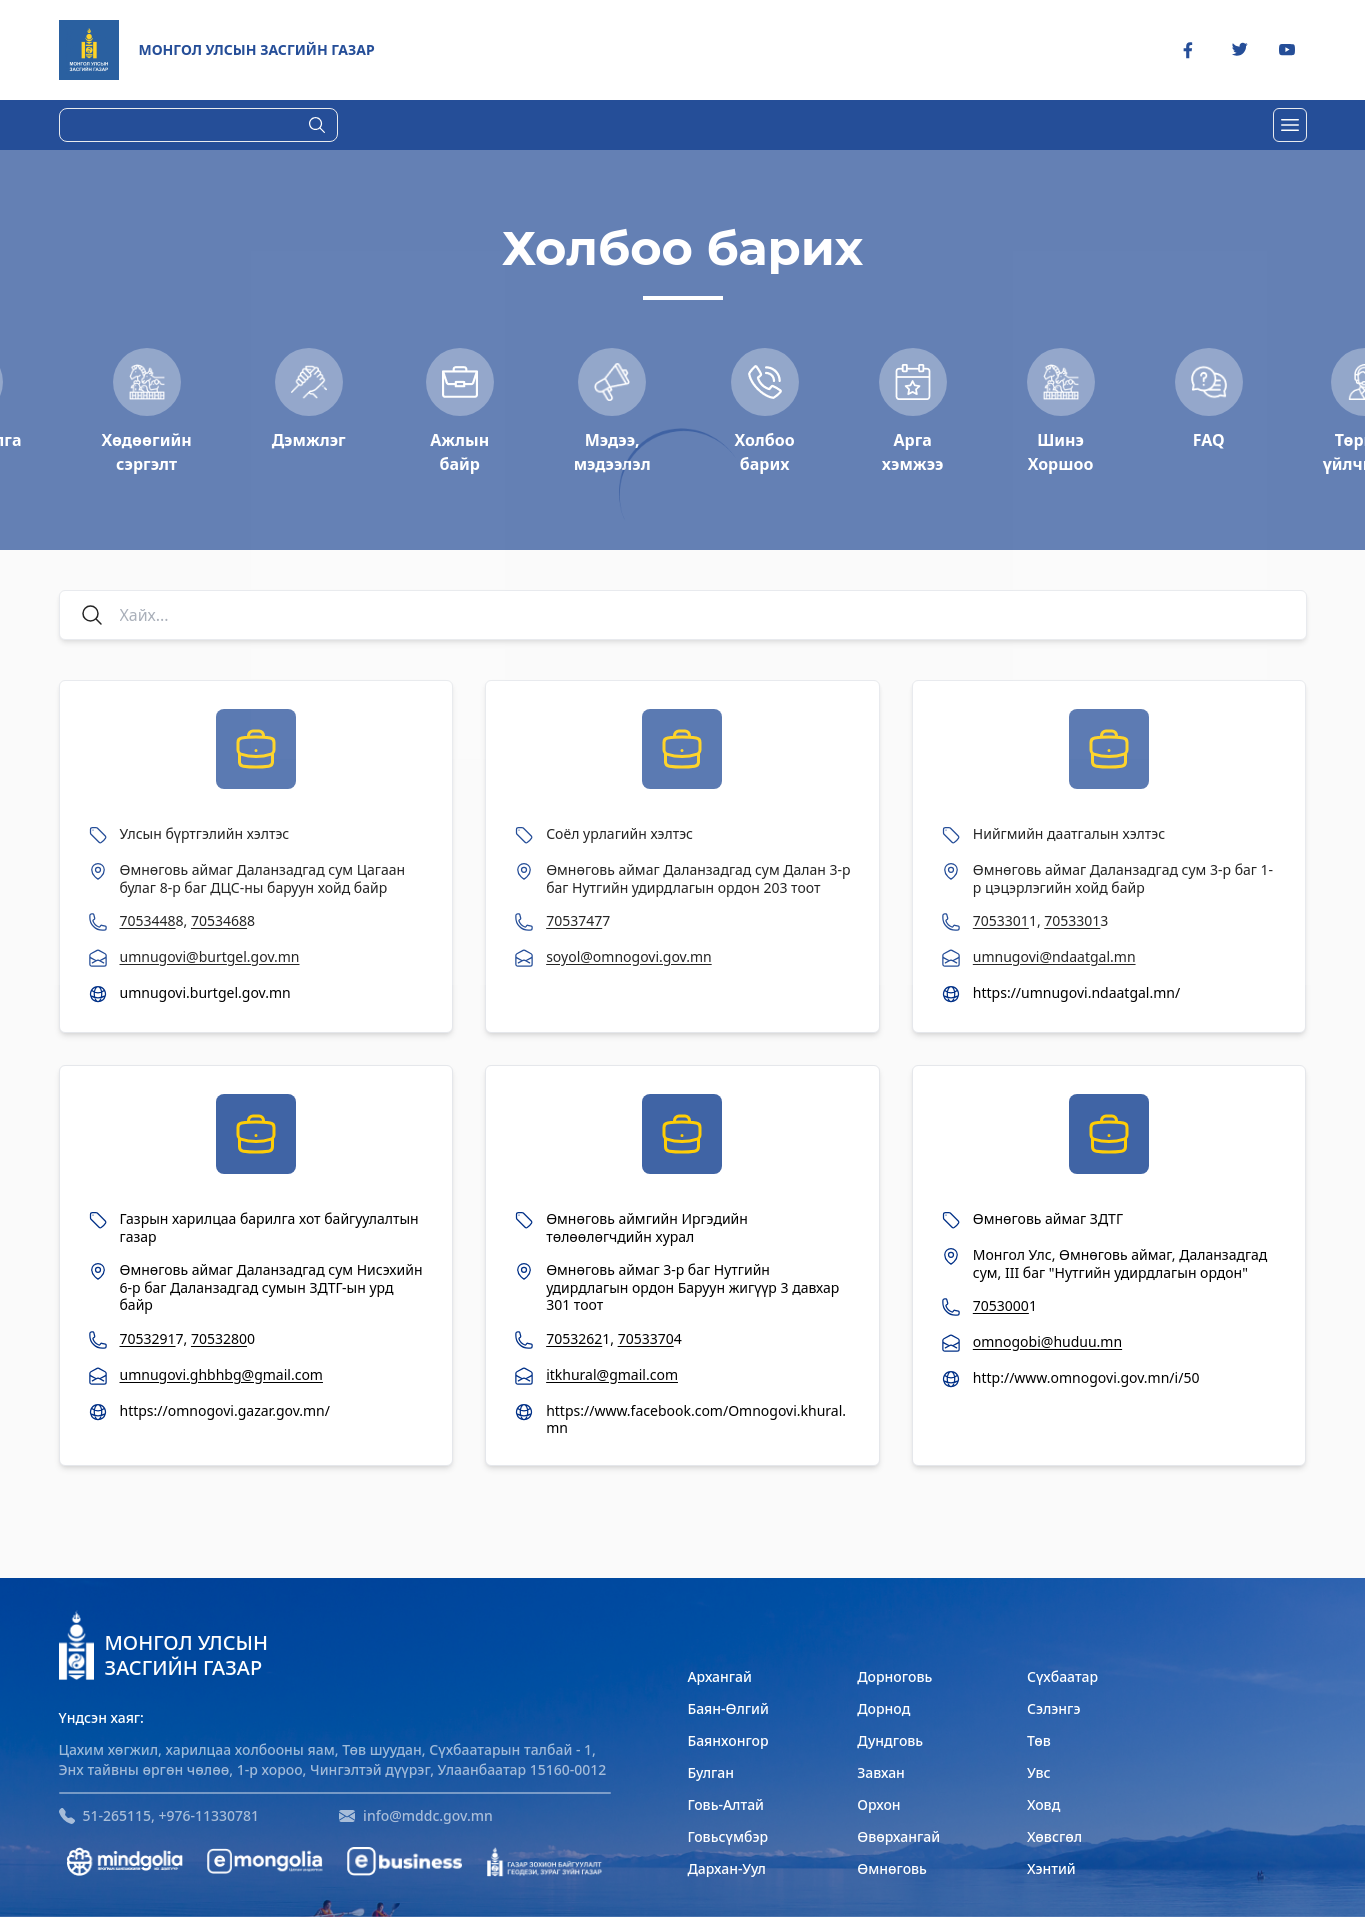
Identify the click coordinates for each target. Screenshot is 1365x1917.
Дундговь (890, 1740)
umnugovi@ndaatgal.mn (1054, 956)
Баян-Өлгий (727, 1708)
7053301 (1001, 920)
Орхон (878, 1804)
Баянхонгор (727, 1740)
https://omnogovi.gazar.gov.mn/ (225, 1411)
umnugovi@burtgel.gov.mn (210, 956)
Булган (710, 1772)
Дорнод (883, 1708)
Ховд (1043, 1804)
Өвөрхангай (898, 1836)
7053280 (219, 1338)
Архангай (719, 1676)
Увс (1039, 1772)
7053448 (148, 920)
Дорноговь (894, 1676)
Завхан (881, 1772)
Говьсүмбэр (727, 1836)
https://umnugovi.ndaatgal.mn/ (1076, 993)
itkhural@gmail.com (612, 1374)
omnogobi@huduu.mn (1047, 1341)
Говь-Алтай (725, 1804)
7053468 (219, 920)
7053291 (148, 1338)
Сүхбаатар (1062, 1676)
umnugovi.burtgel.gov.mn (205, 993)
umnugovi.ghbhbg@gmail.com (221, 1374)
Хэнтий (1051, 1868)
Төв (1039, 1740)
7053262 (574, 1338)
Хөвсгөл (1054, 1836)
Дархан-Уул (726, 1868)
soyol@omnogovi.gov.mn (629, 956)
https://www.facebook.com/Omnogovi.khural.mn (696, 1419)
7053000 (1001, 1305)
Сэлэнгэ (1054, 1708)
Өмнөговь (892, 1868)
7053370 (646, 1338)
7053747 (574, 920)
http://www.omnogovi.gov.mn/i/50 (1086, 1378)
